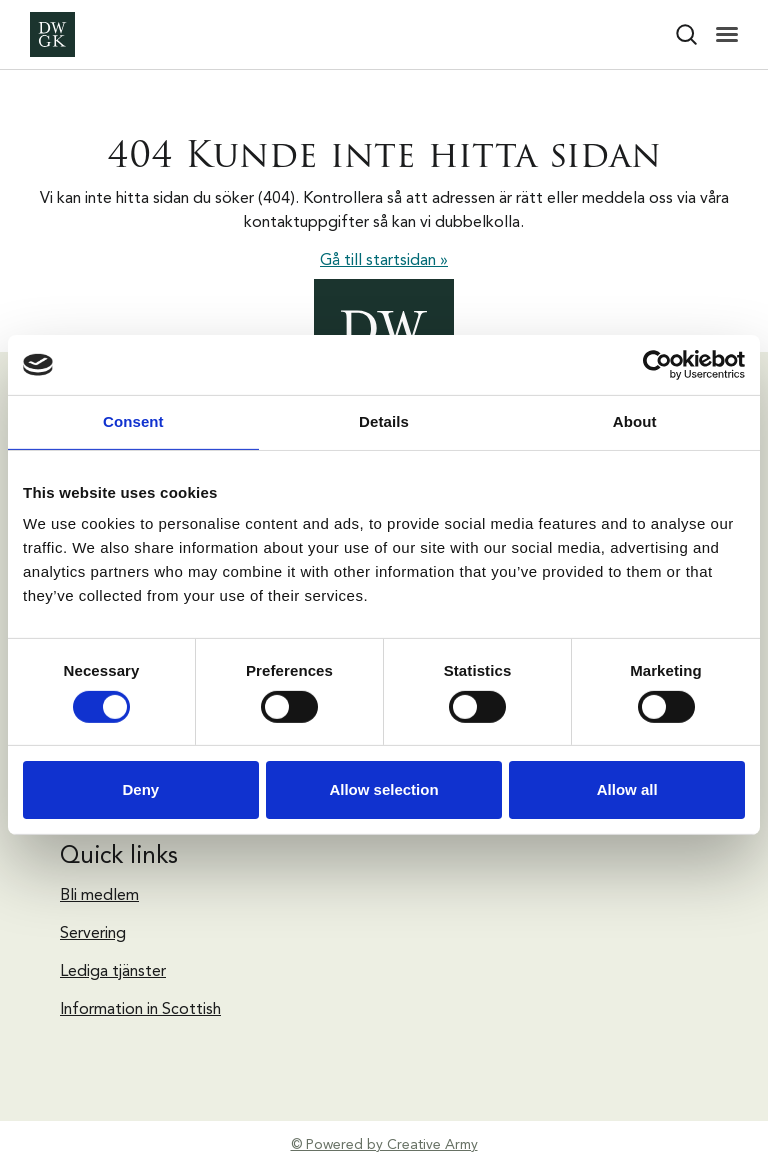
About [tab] (635, 421)
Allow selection (383, 789)
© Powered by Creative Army (384, 1145)
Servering (93, 934)
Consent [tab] (133, 421)
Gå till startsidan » (384, 261)
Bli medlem (99, 896)
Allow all (627, 789)
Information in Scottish (140, 1010)
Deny (140, 789)
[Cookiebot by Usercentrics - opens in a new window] (657, 365)
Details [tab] (384, 421)
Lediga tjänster (113, 972)
